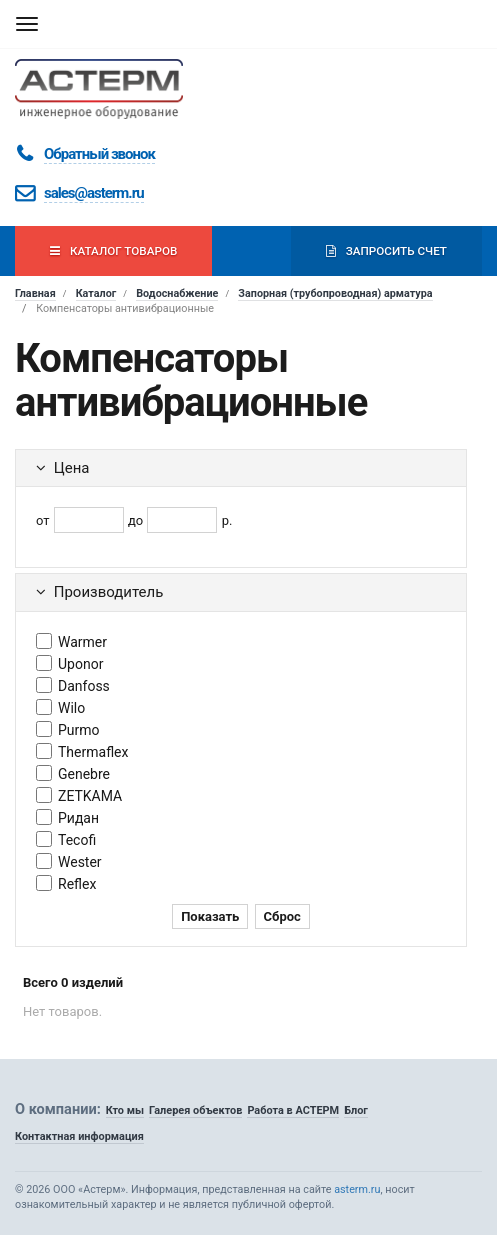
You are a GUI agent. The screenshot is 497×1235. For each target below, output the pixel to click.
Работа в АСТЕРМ (293, 1110)
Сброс (282, 916)
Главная (35, 293)
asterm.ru (357, 1189)
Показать (210, 916)
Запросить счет (386, 251)
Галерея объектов (195, 1110)
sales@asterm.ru (94, 193)
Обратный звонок (99, 154)
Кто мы (125, 1110)
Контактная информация (79, 1136)
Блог (356, 1110)
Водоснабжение (177, 293)
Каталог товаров (113, 251)
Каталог (96, 293)
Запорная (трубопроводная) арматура (335, 293)
